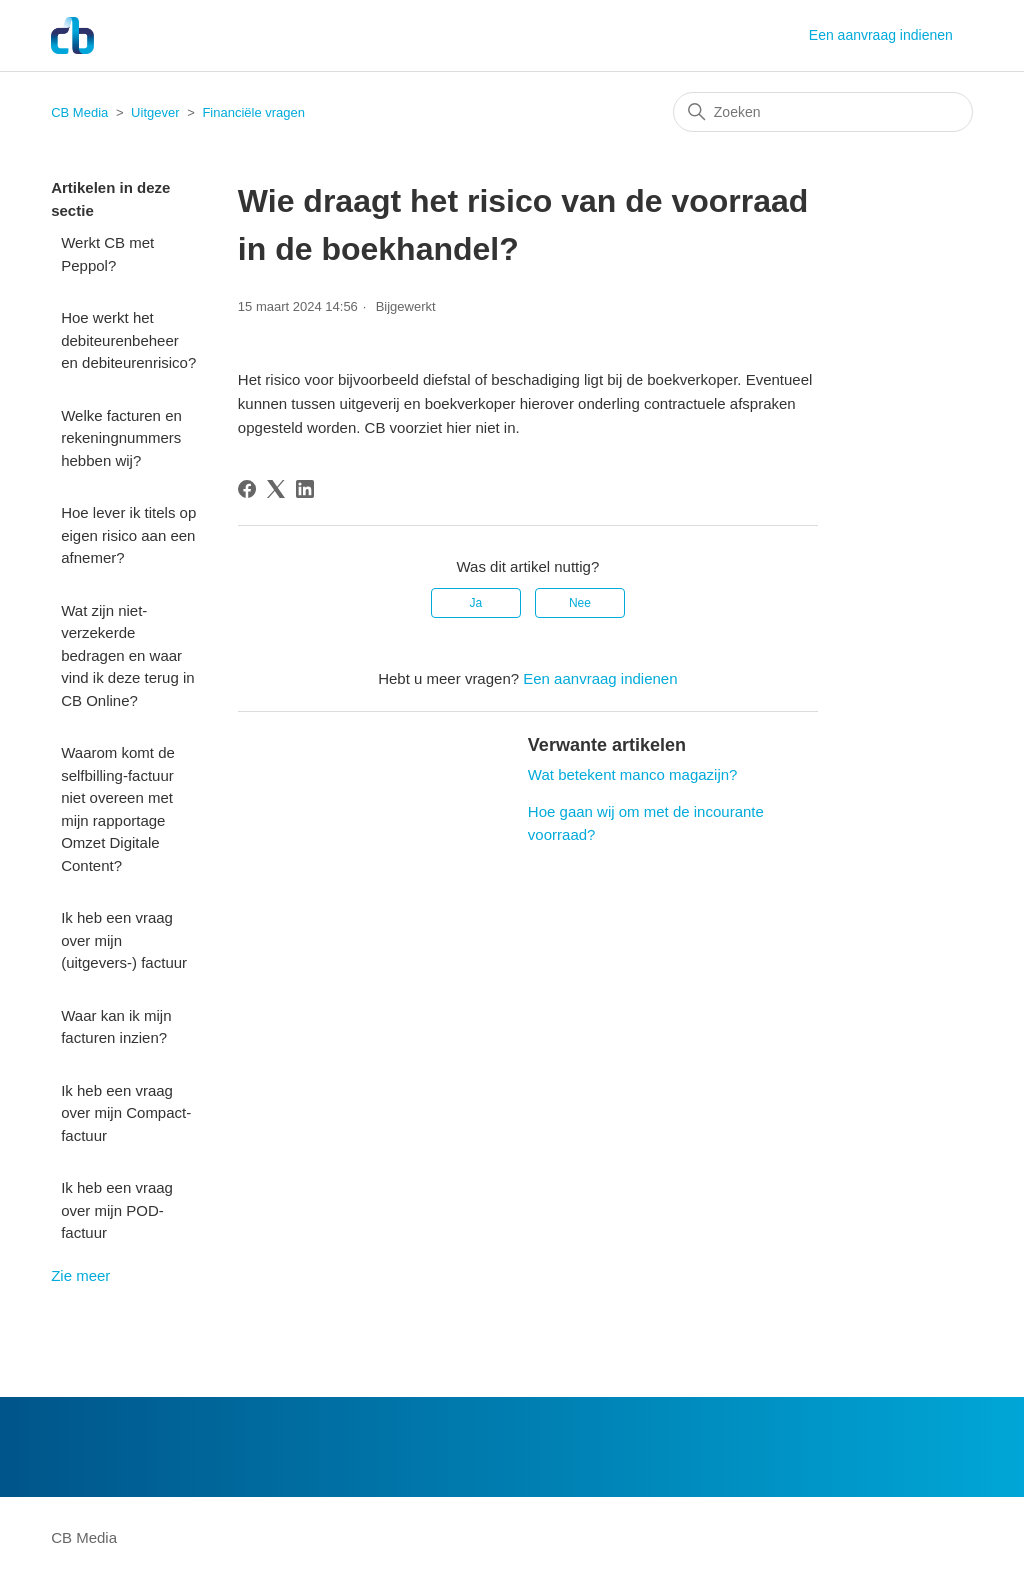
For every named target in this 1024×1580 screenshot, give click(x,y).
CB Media (79, 112)
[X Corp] (276, 489)
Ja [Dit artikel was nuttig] (475, 603)
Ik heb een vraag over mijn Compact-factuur (126, 1113)
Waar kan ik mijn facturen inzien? (116, 1027)
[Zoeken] (823, 112)
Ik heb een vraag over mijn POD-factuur (117, 1210)
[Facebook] (247, 489)
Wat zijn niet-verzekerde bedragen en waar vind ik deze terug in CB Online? (127, 655)
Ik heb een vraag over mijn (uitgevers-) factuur (124, 940)
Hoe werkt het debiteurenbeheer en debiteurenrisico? (128, 340)
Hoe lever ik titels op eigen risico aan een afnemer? (128, 535)
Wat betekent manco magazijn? (633, 774)
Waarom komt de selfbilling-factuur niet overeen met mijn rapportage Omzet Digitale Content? (118, 809)
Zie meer (80, 1275)
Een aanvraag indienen (881, 35)
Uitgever (155, 112)
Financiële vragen (253, 112)
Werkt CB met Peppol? (107, 254)
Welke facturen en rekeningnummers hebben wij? (121, 438)
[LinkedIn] (305, 489)
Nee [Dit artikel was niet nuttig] (580, 603)
